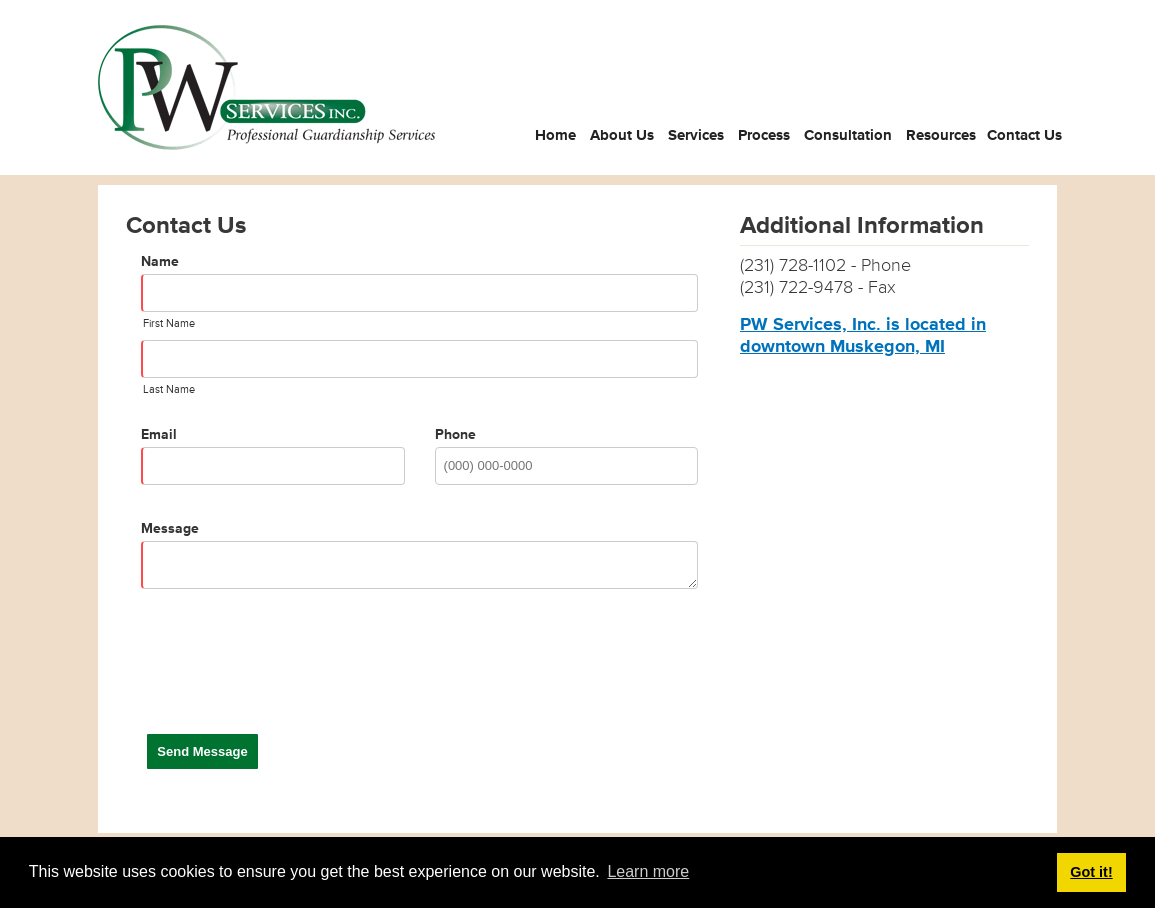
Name (160, 261)
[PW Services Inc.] (266, 86)
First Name (169, 323)
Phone (455, 434)
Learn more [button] (648, 871)
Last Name (169, 389)
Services (696, 135)
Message (170, 528)
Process (764, 135)
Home (555, 135)
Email (159, 434)
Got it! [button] (1091, 872)
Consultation (848, 135)
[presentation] (293, 675)
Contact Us (1024, 135)
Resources (941, 135)
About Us (622, 135)
